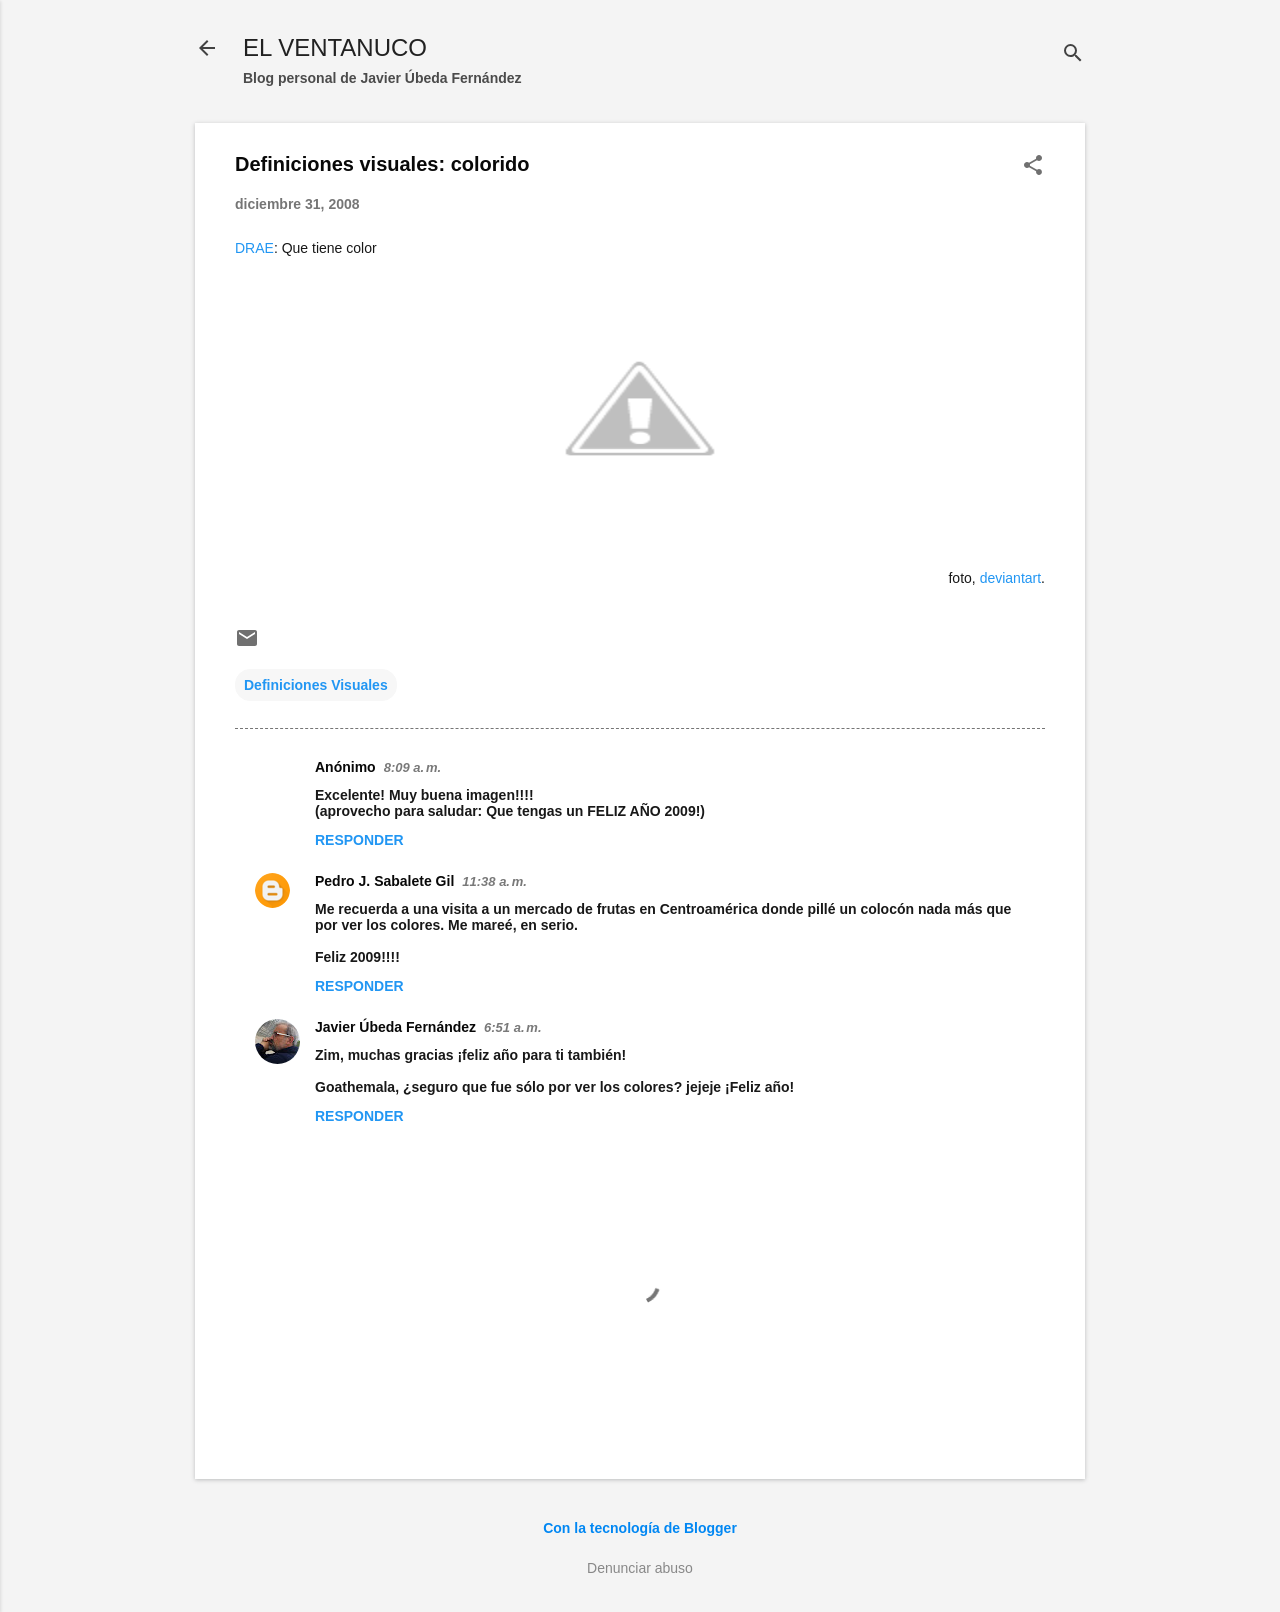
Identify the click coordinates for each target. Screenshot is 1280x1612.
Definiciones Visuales (316, 685)
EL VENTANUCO (335, 47)
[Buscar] (1073, 54)
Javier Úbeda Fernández (395, 1027)
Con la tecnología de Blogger (640, 1528)
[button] (1033, 166)
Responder (359, 840)
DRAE (254, 248)
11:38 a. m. (494, 881)
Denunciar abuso (640, 1568)
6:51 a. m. (512, 1027)
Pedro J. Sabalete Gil (384, 881)
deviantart (1010, 578)
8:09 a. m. (412, 767)
